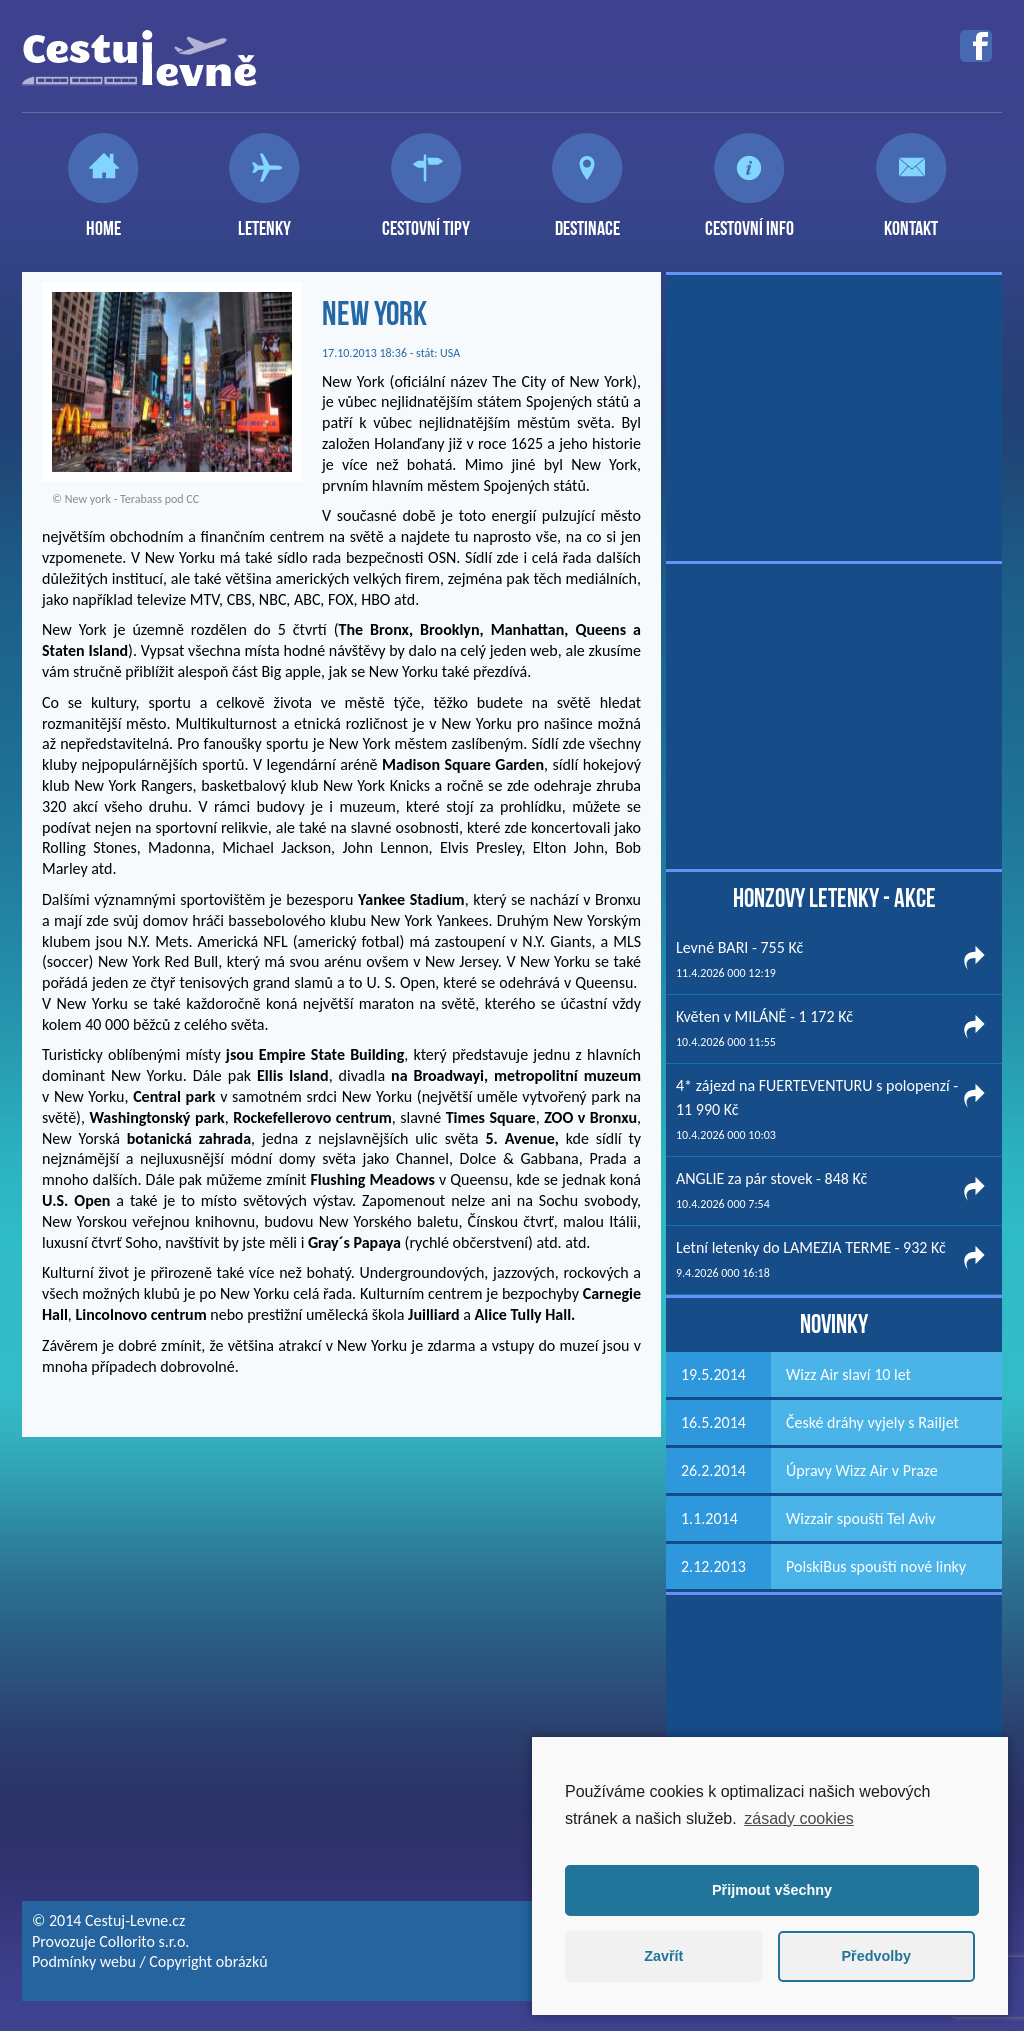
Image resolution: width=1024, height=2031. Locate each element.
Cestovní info (749, 220)
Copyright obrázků (208, 1961)
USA (450, 353)
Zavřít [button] (663, 1956)
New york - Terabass (113, 499)
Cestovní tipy (426, 220)
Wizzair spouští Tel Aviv (861, 1518)
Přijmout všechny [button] (772, 1890)
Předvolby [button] (876, 1956)
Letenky (264, 220)
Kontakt (911, 220)
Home (103, 220)
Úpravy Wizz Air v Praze (862, 1470)
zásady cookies (798, 1818)
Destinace (587, 220)
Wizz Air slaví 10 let (848, 1374)
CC (192, 499)
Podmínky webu (84, 1961)
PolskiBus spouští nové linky (876, 1566)
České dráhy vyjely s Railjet (872, 1422)
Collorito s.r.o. (144, 1941)
